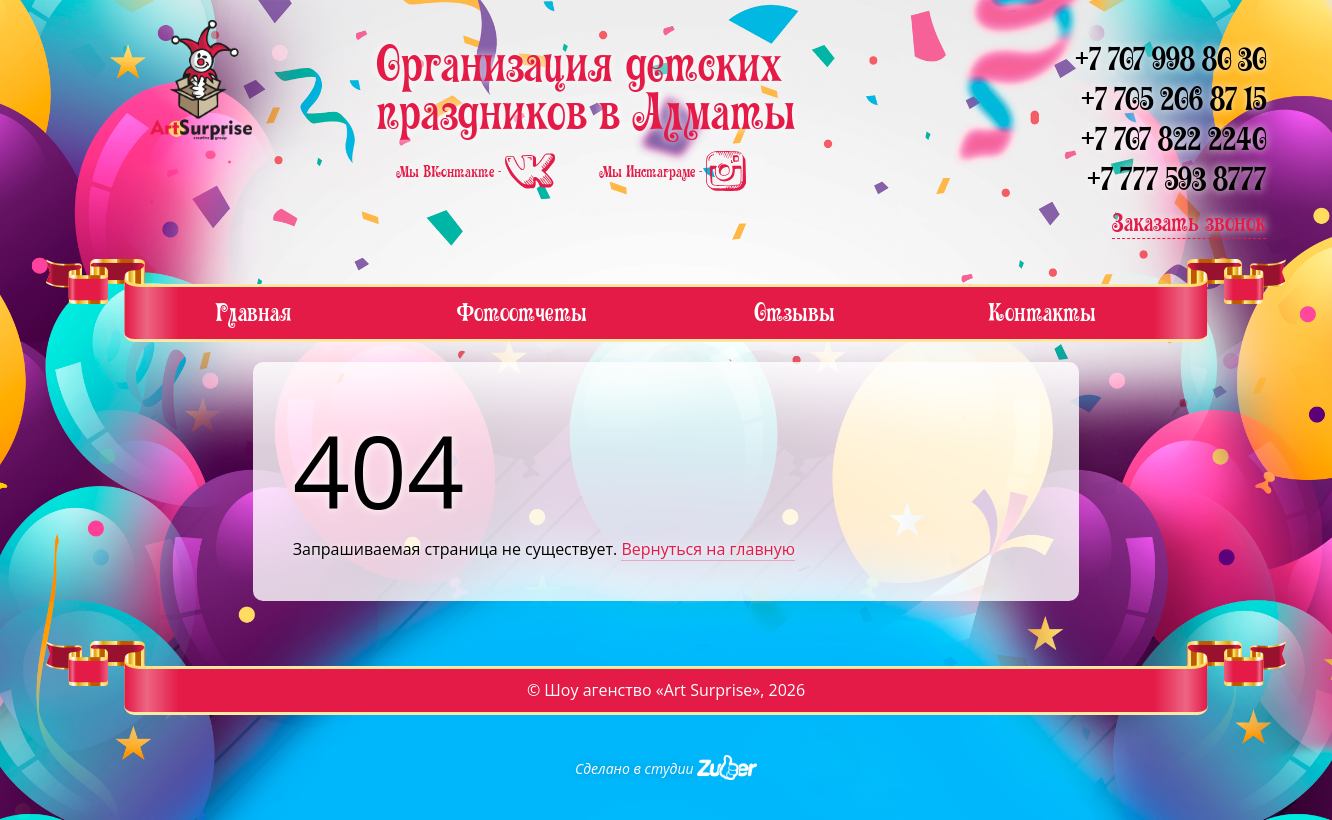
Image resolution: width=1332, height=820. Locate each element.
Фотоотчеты (522, 312)
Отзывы (794, 312)
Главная (253, 312)
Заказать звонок (1189, 222)
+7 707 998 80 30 (1170, 59)
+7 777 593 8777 (1176, 179)
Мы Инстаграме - (672, 172)
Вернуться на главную (708, 549)
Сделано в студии (666, 768)
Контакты (1042, 312)
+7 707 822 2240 (1173, 139)
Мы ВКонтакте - (477, 172)
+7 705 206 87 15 (1173, 99)
